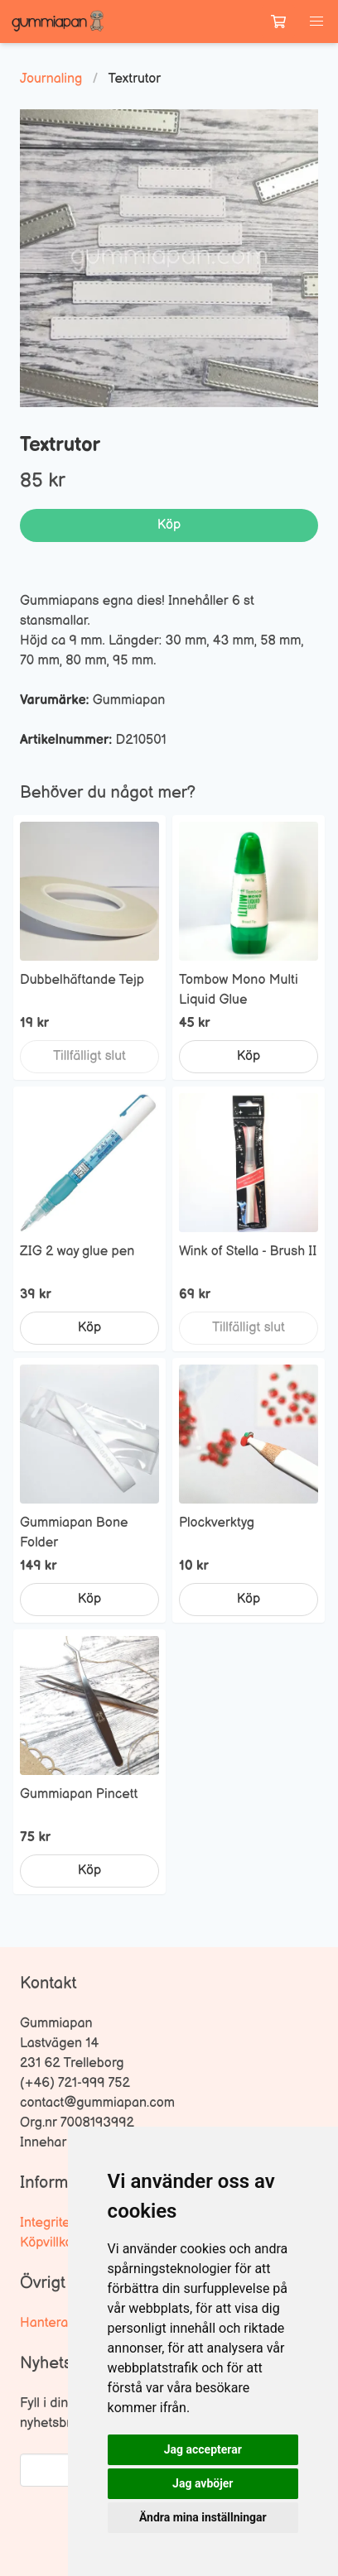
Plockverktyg (216, 1523)
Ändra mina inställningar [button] (203, 2517)
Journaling (51, 79)
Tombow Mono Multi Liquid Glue (238, 990)
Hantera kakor (62, 2323)
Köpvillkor (48, 2243)
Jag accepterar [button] (203, 2449)
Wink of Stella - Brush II (247, 1251)
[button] (316, 21)
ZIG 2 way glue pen (77, 1251)
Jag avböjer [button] (202, 2483)
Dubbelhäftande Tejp (82, 980)
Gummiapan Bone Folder (74, 1533)
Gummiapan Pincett (79, 1794)
